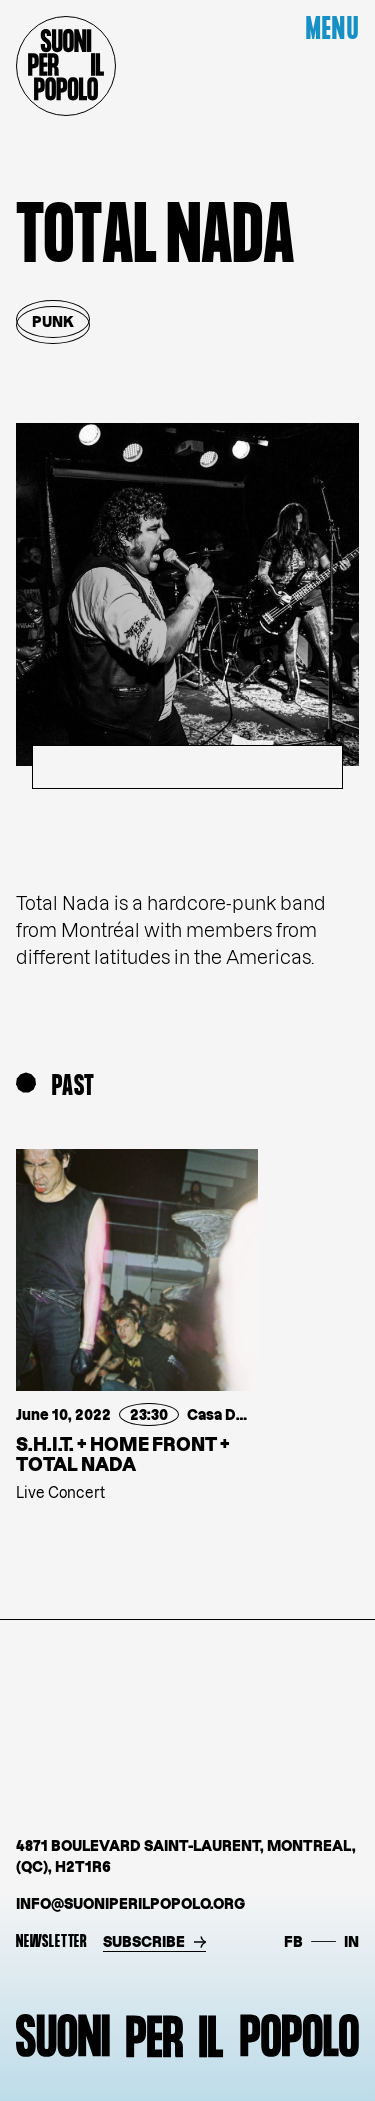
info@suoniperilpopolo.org (130, 1903)
